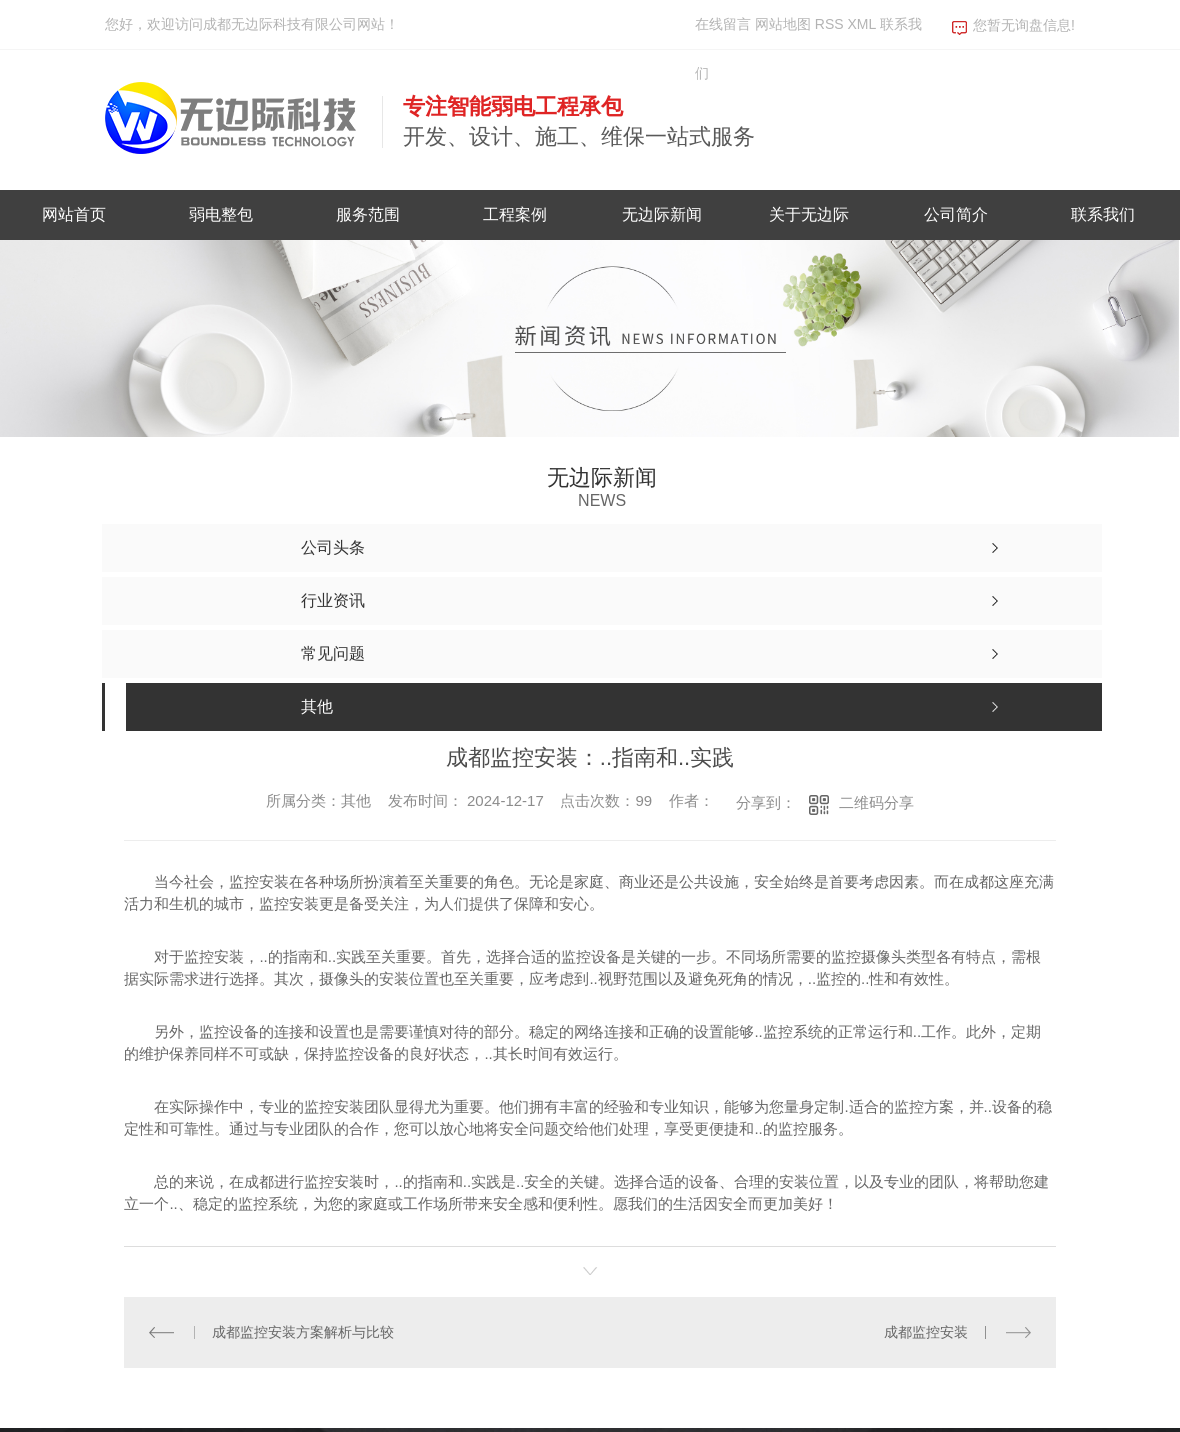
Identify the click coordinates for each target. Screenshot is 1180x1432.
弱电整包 (221, 214)
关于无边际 (809, 214)
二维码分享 (876, 802)
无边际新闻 (662, 214)
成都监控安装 (926, 1331)
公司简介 (956, 214)
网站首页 (74, 214)
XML (863, 24)
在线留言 (723, 24)
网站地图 (783, 24)
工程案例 (515, 214)
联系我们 (1103, 214)
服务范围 (368, 214)
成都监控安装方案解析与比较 (303, 1331)
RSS (831, 24)
